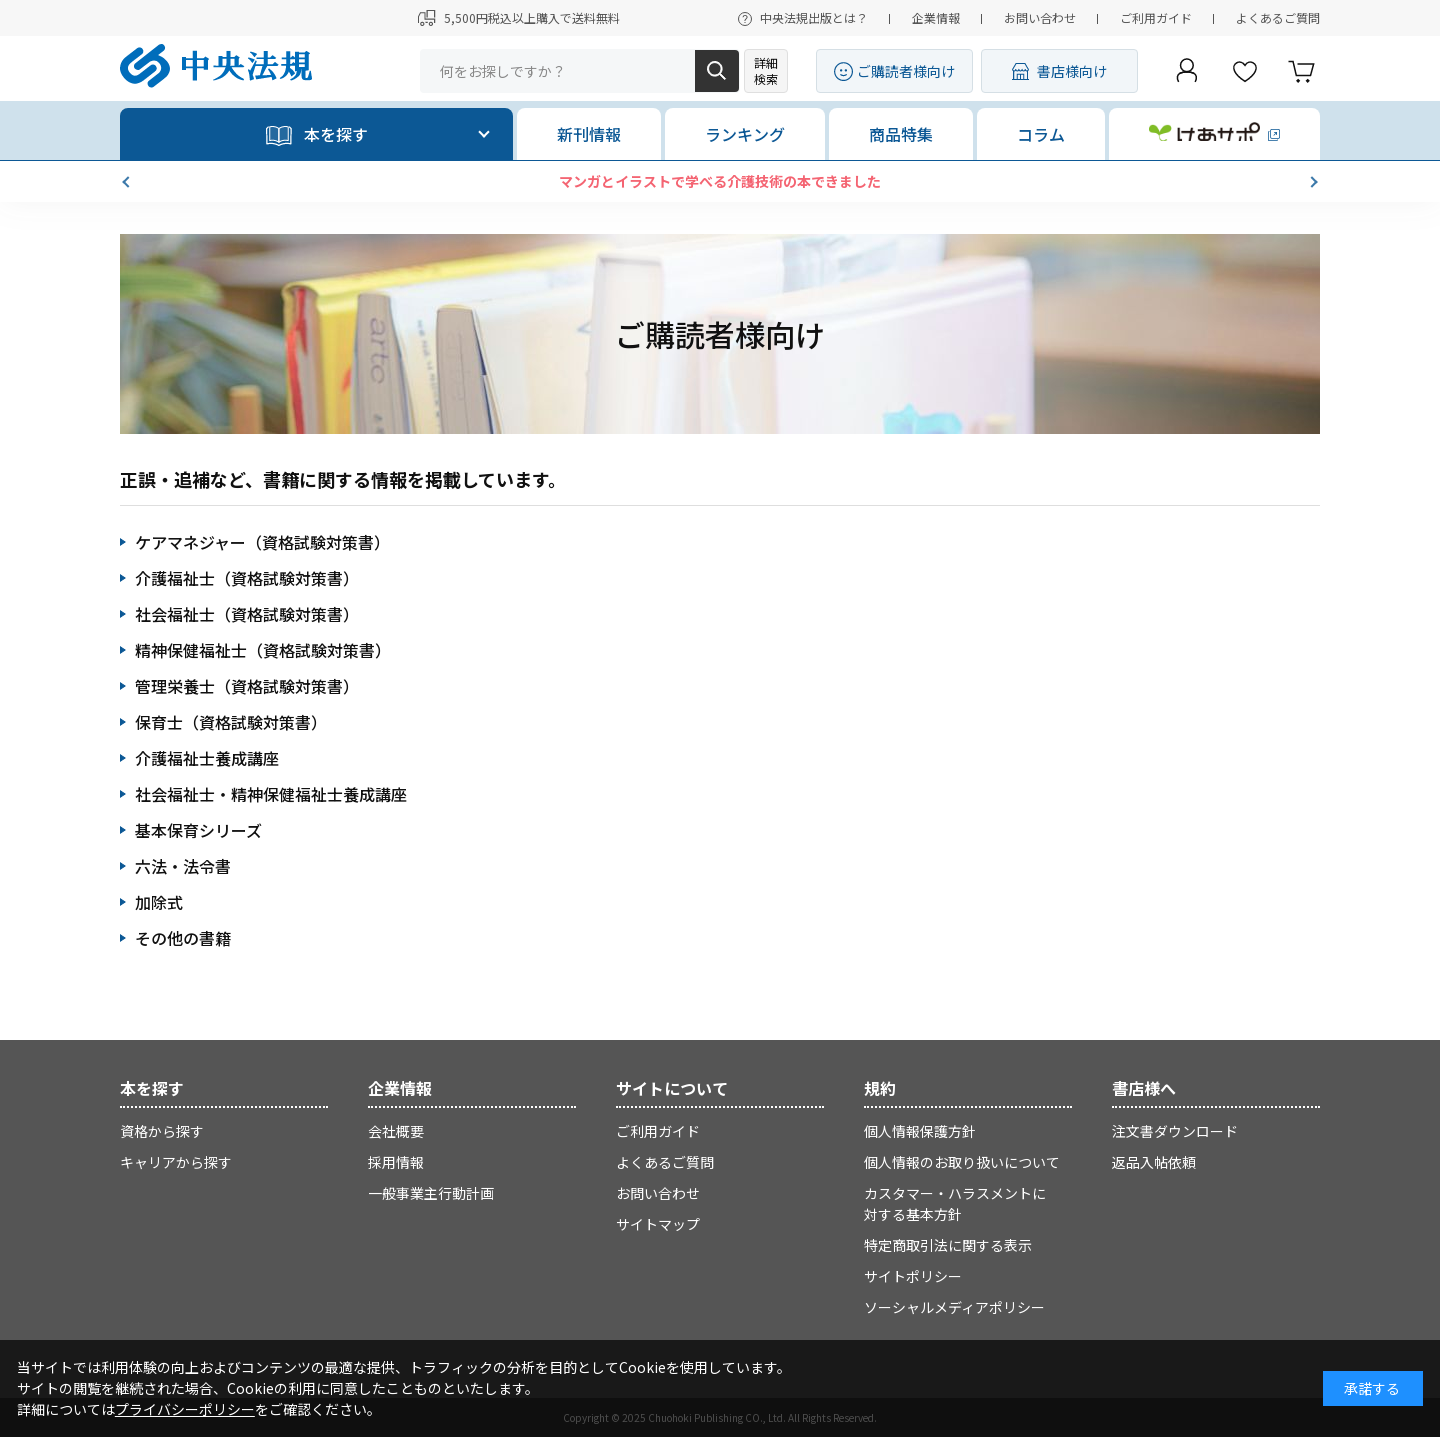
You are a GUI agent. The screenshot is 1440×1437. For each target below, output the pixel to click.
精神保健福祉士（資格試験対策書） (263, 650)
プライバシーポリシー (185, 1409)
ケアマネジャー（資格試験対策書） (262, 542)
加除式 (159, 902)
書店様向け (1072, 71)
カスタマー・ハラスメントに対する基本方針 (955, 1203)
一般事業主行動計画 (431, 1193)
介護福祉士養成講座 (207, 758)
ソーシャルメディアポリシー (954, 1307)
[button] (128, 182)
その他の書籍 (183, 938)
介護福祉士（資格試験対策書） (247, 578)
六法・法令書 (183, 866)
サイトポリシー (913, 1276)
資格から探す (162, 1131)
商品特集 (901, 134)
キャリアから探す (176, 1162)
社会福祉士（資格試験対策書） (247, 614)
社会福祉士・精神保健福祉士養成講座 (271, 794)
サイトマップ (658, 1224)
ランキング (745, 134)
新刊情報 (589, 134)
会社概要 (396, 1131)
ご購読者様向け (906, 71)
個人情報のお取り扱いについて (962, 1162)
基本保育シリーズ (198, 830)
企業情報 (936, 17)
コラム (1041, 134)
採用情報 (396, 1162)
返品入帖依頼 (1154, 1162)
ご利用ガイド (1156, 17)
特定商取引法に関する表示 (948, 1245)
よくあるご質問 (1278, 17)
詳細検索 (766, 70)
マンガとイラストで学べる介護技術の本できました (720, 181)
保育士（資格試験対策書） (231, 722)
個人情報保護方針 (920, 1131)
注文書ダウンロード (1175, 1131)
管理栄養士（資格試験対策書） (247, 686)
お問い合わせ (1040, 17)
